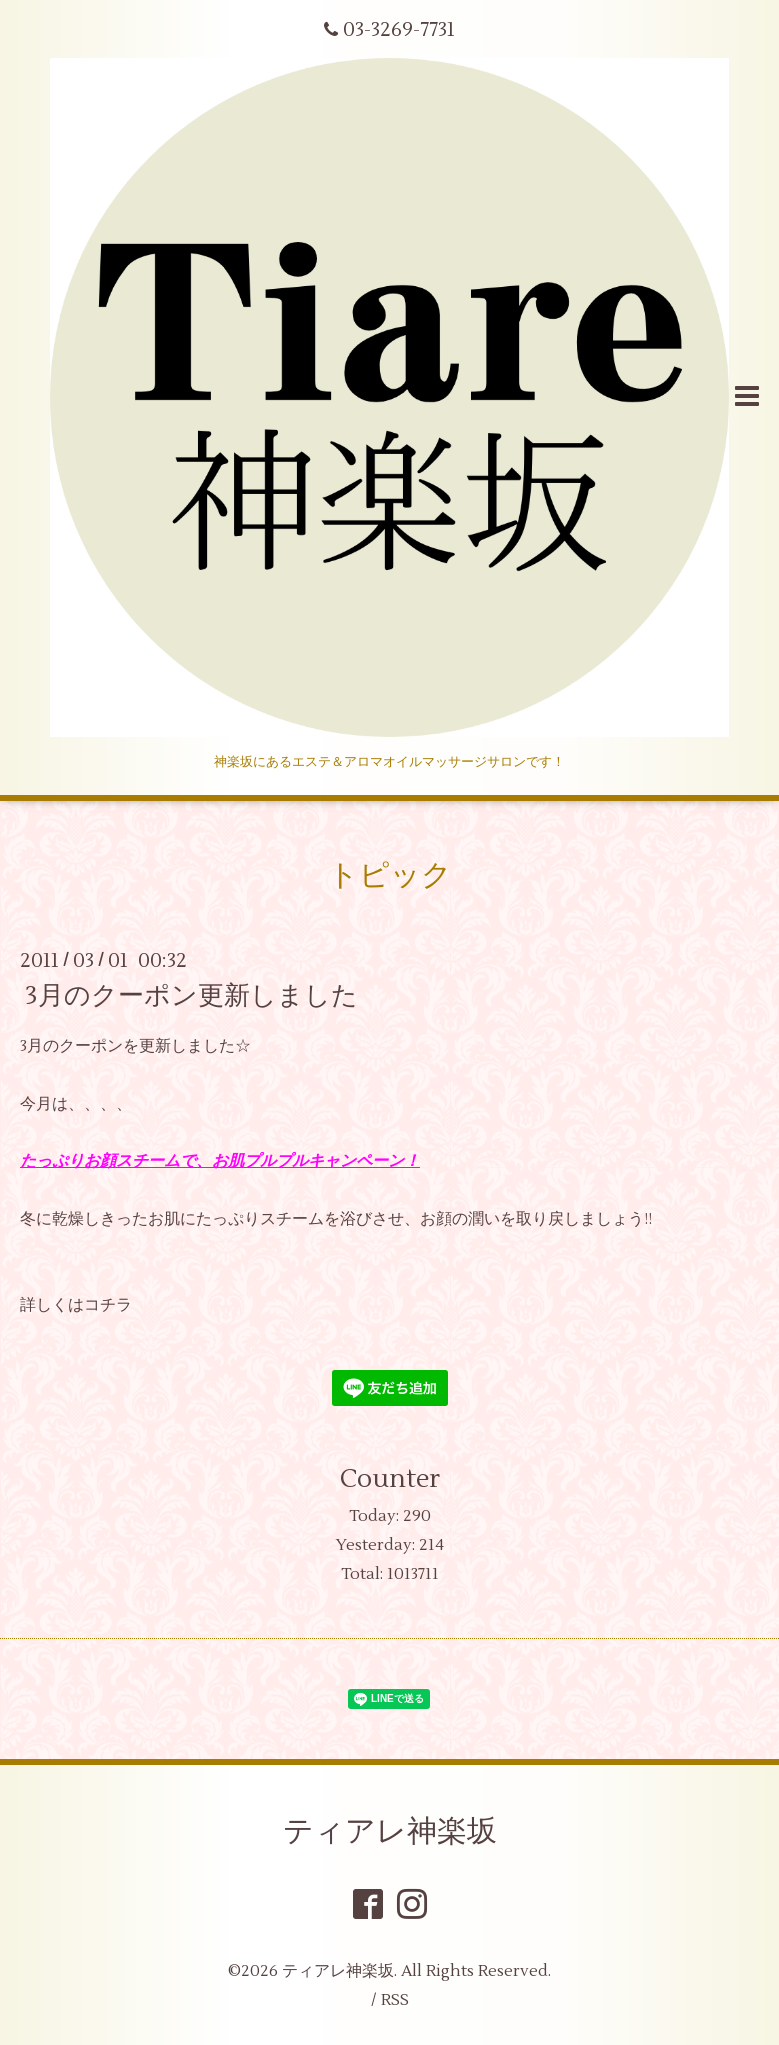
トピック (390, 875)
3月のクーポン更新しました (191, 996)
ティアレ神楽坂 (390, 1831)
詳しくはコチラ (76, 1305)
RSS (395, 2000)
